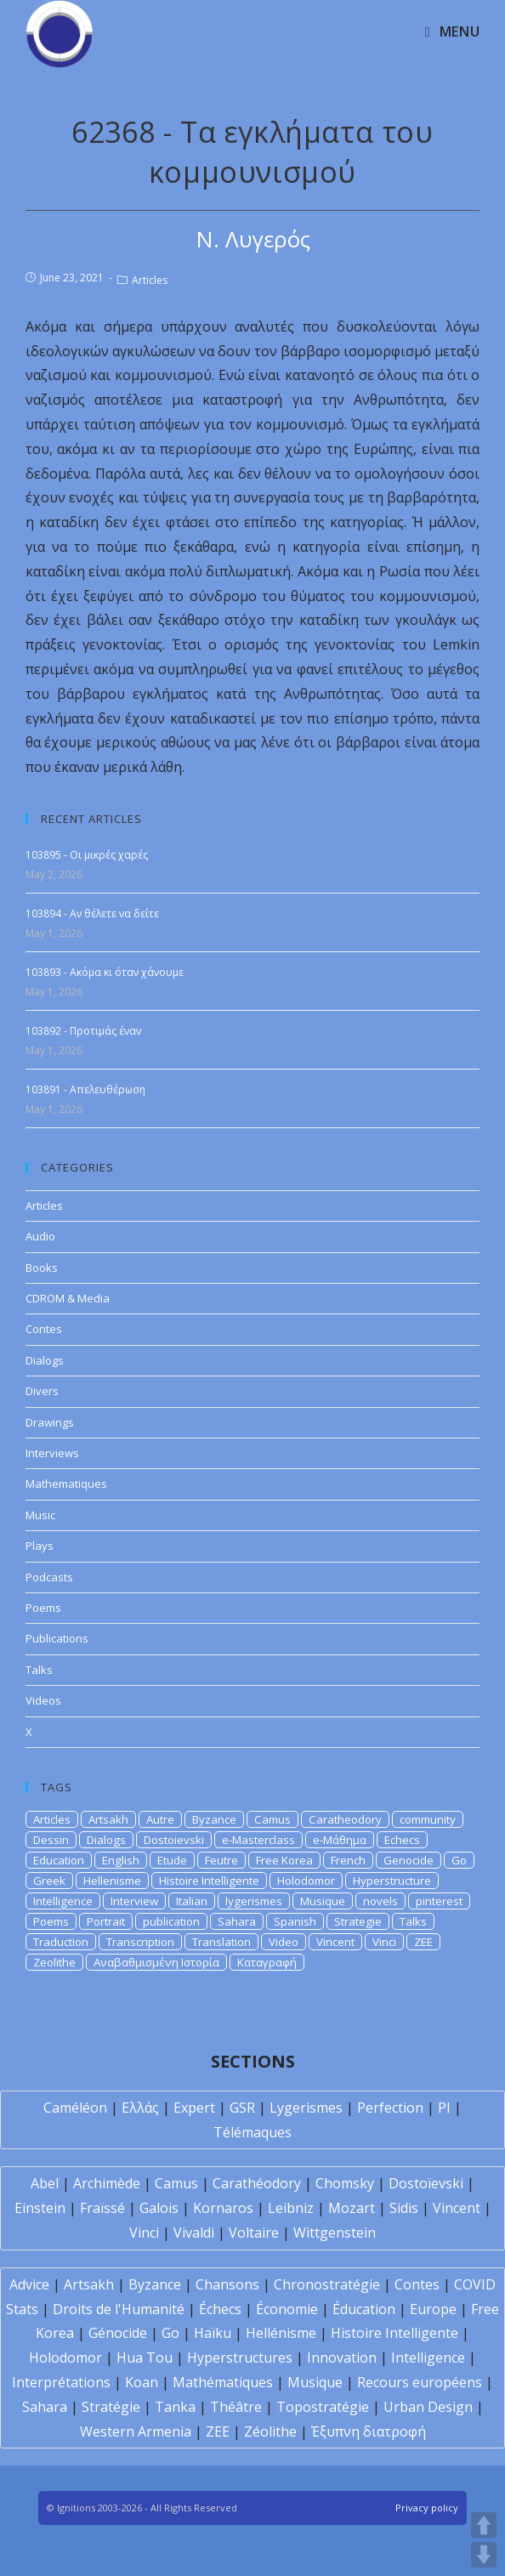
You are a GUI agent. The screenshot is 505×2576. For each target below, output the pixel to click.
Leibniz (291, 2208)
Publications (57, 1638)
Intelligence (63, 1901)
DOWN (483, 2554)
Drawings (50, 1422)
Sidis (403, 2208)
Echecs (402, 1839)
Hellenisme (112, 1880)
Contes (44, 1328)
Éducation (363, 2309)
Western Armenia (135, 2431)
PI (444, 2107)
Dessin (51, 1839)
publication (171, 1921)
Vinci (384, 1941)
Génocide (117, 2333)
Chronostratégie (327, 2284)
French (348, 1860)
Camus (272, 1819)
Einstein (39, 2208)
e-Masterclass (258, 1839)
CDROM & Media (68, 1298)
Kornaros (223, 2208)
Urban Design (428, 2406)
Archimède (106, 2183)
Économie (287, 2309)
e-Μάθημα (339, 1839)
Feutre (221, 1860)
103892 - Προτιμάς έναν (83, 1031)
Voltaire (254, 2232)
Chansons (227, 2284)
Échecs (220, 2309)
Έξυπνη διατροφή (368, 2431)
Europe (433, 2309)
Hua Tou (144, 2357)
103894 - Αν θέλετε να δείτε (92, 913)
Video (283, 1941)
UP (483, 2525)
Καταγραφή (267, 1962)
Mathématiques (223, 2382)
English (120, 1860)
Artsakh (108, 1819)
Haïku (212, 2333)
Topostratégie (322, 2406)
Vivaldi (193, 2232)
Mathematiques (66, 1483)
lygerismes (253, 1901)
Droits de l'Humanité (118, 2309)
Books (42, 1267)
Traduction (60, 1941)
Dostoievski (174, 1839)
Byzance (214, 1819)
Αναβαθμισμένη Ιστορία (156, 1962)
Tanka (175, 2406)
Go (459, 1860)
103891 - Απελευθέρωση (85, 1089)
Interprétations (61, 2382)
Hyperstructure (392, 1880)
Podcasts (49, 1577)
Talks (39, 1669)
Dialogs (45, 1360)
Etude (172, 1860)
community (428, 1819)
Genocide (408, 1860)
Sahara (237, 1921)
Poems (43, 1607)
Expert (194, 2107)
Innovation (342, 2357)
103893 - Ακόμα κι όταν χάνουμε (105, 972)
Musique (322, 1901)
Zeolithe (54, 1962)
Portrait (106, 1921)
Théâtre (236, 2406)
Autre (160, 1819)
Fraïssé (102, 2208)
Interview (134, 1901)
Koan (141, 2382)
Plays (40, 1545)
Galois (159, 2208)
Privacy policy (426, 2507)
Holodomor (306, 1880)
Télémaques (252, 2132)
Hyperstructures (239, 2357)
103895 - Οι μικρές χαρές (87, 855)
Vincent (335, 1941)
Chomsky (344, 2183)
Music (40, 1515)
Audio (40, 1236)
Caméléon (75, 2107)
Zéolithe (270, 2431)
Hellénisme (281, 2333)
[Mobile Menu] (452, 31)
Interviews (52, 1453)
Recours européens (419, 2382)
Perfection (390, 2107)
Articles (149, 280)
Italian (191, 1901)
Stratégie (111, 2406)
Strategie (358, 1921)
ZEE (423, 1941)
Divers (42, 1391)
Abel (45, 2183)
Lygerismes (306, 2107)
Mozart (351, 2208)
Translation (221, 1941)
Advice (29, 2284)
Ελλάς (140, 2107)
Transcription (140, 1941)
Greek (49, 1880)
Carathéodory (257, 2183)
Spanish (295, 1921)
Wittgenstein (334, 2232)
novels (380, 1901)
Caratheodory (345, 1819)
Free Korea (284, 1860)
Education (58, 1860)
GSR (242, 2107)
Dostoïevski (426, 2183)
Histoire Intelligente (209, 1880)
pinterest (439, 1901)
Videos (43, 1700)
